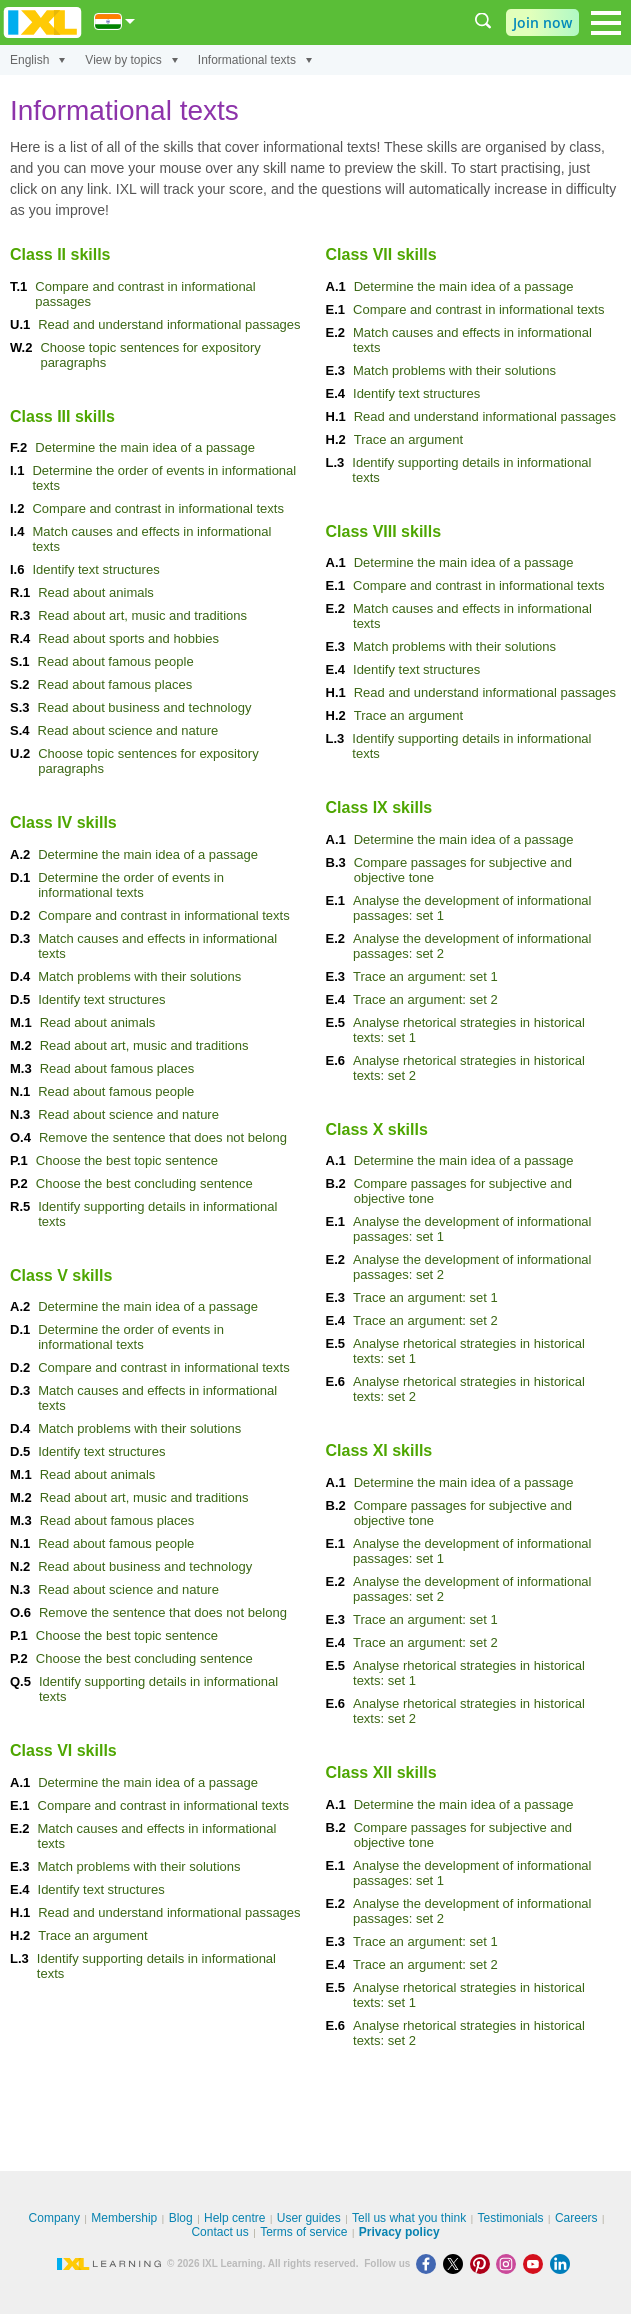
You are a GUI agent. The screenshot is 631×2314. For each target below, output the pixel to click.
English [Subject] (37, 60)
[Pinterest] (483, 2263)
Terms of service (303, 2232)
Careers (576, 2218)
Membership (124, 2218)
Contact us (219, 2232)
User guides (309, 2218)
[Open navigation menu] (606, 23)
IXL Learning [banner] (42, 22)
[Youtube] (536, 2263)
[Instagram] (509, 2263)
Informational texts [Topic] (255, 60)
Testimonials (511, 2218)
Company (54, 2218)
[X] (456, 2263)
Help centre (234, 2218)
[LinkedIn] (562, 2263)
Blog (181, 2218)
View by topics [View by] (131, 60)
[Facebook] (429, 2263)
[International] (115, 21)
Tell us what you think (409, 2218)
